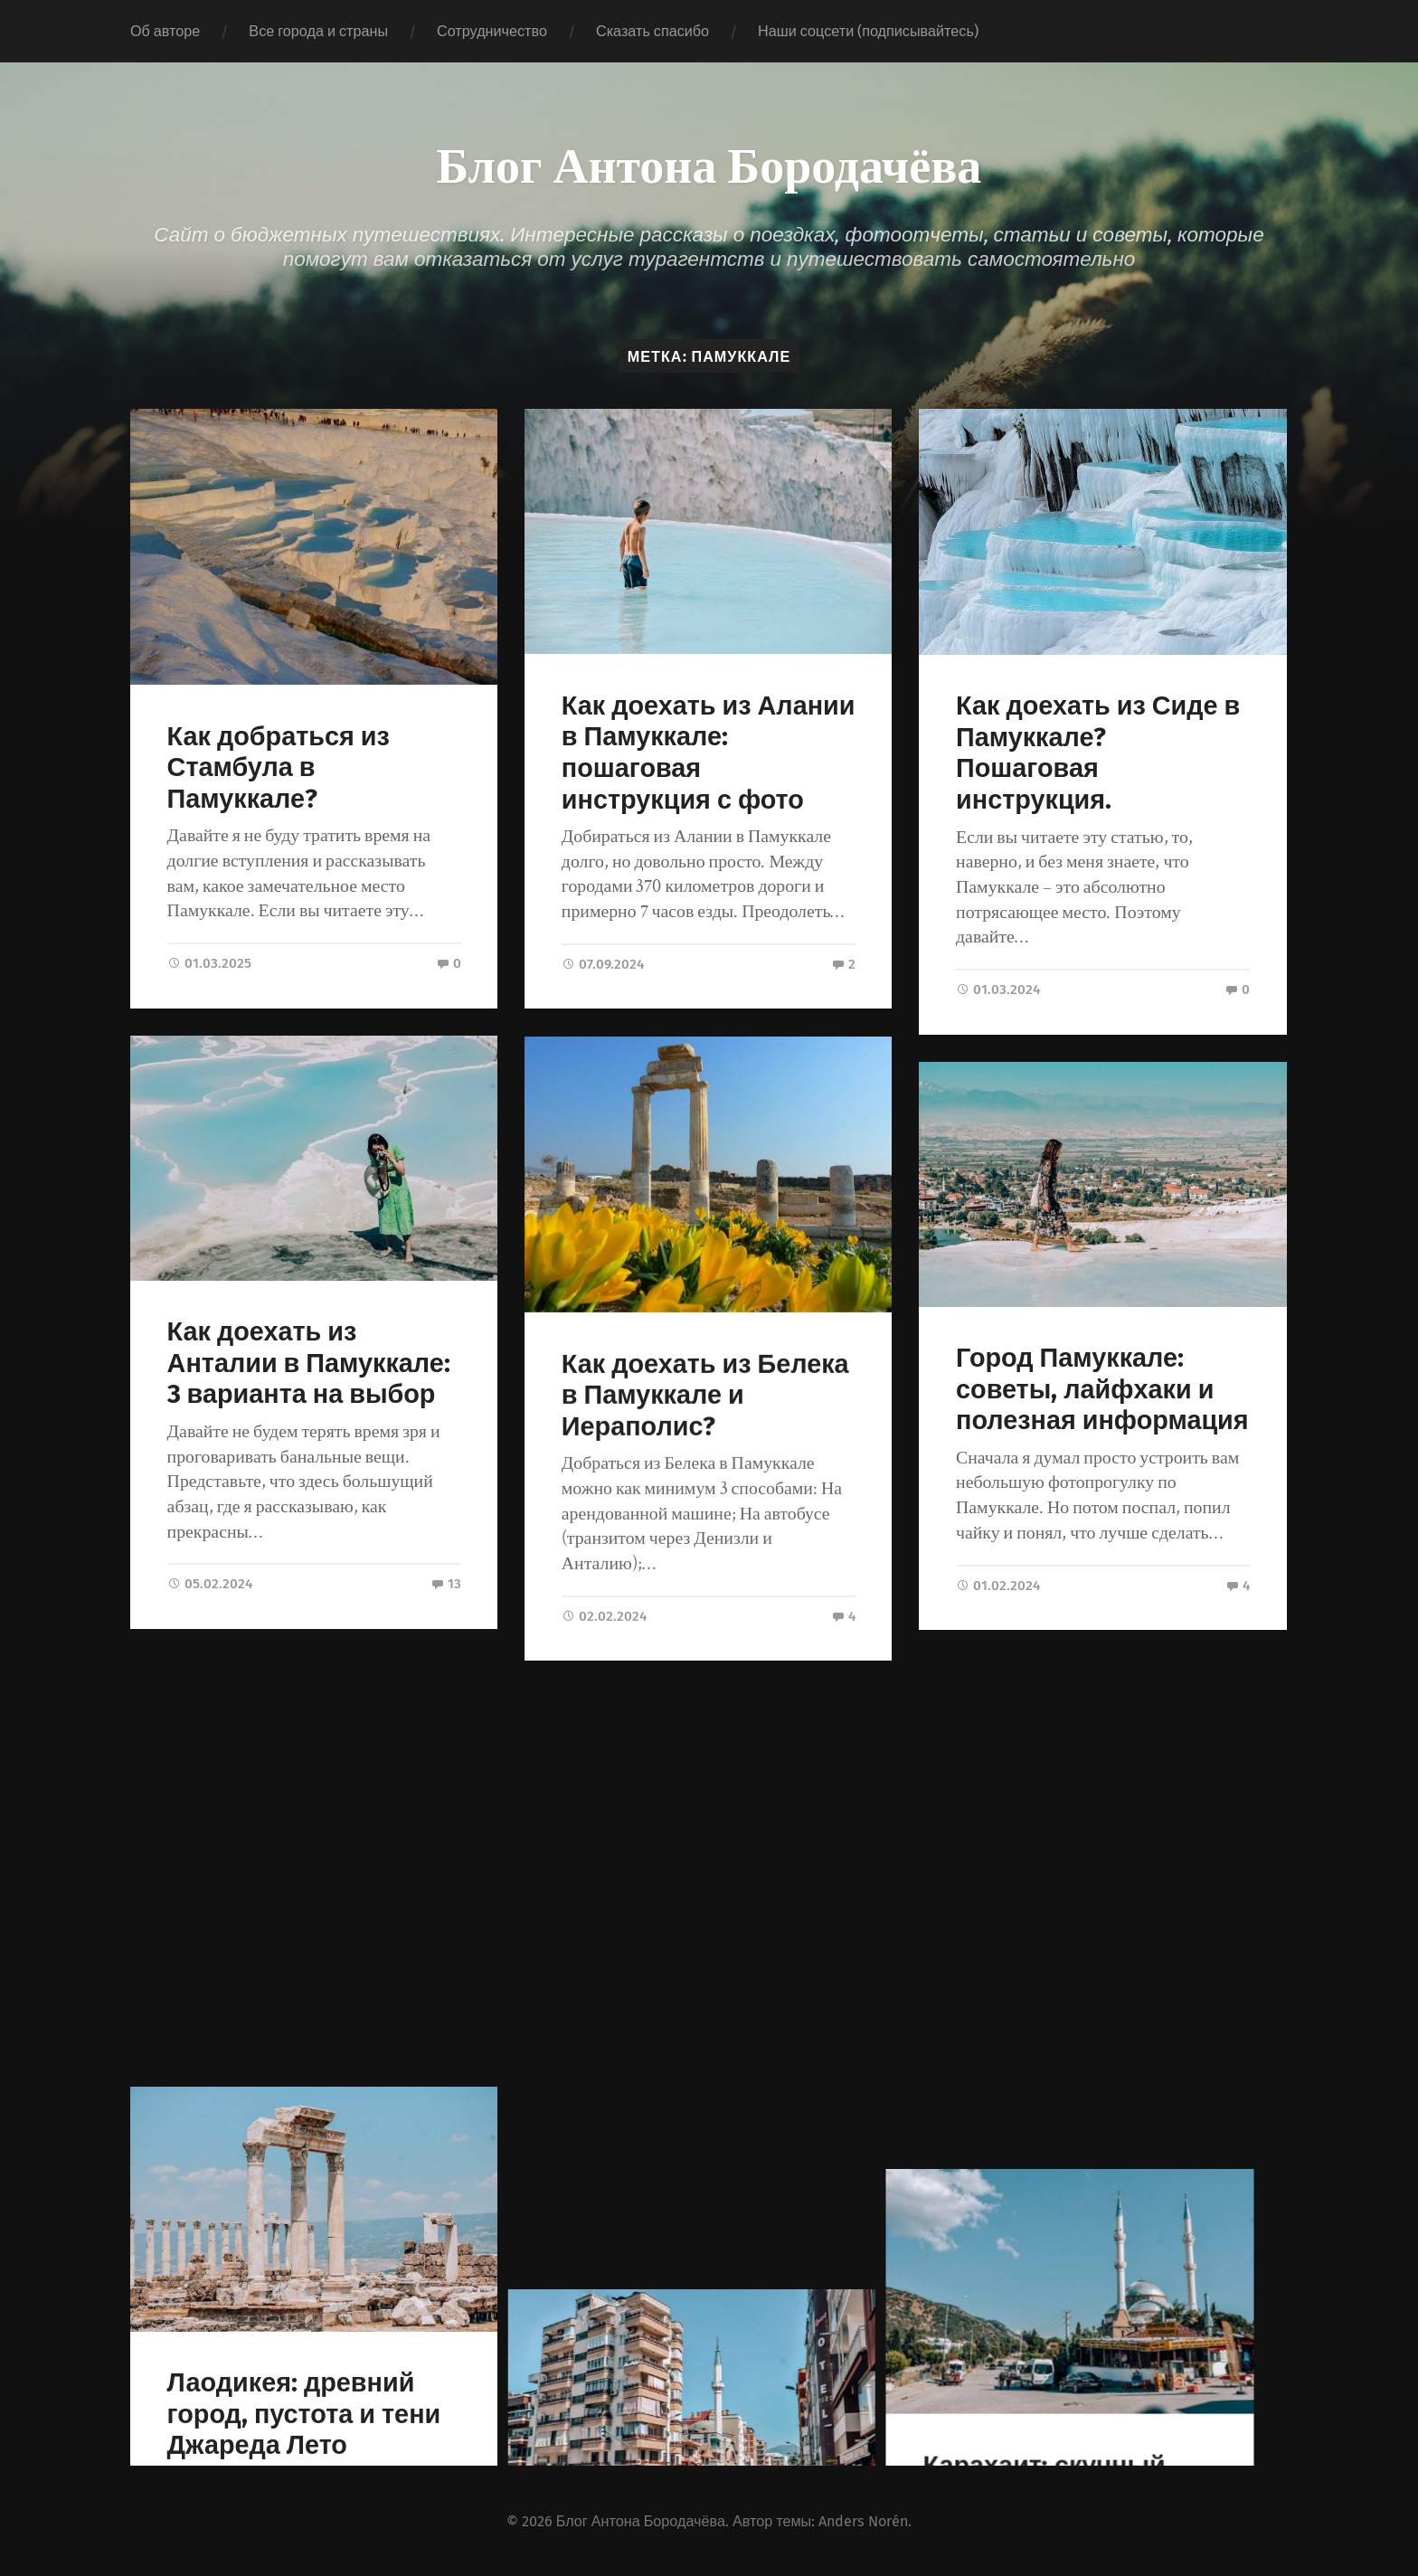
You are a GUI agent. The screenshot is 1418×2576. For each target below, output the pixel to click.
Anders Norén (863, 2519)
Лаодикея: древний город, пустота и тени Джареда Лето (304, 1984)
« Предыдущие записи (215, 2362)
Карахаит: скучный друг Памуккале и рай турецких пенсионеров (1094, 2001)
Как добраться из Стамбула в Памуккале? (278, 768)
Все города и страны (318, 31)
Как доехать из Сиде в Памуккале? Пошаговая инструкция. (1098, 753)
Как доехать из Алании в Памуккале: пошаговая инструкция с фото (709, 753)
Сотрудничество (492, 31)
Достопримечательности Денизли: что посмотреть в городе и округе (708, 2031)
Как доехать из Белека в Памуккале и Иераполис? (705, 1395)
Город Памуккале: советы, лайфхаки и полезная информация (1102, 1389)
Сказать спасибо (652, 31)
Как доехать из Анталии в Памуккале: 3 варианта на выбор (308, 1363)
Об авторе (165, 31)
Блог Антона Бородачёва (709, 162)
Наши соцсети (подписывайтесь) (868, 31)
